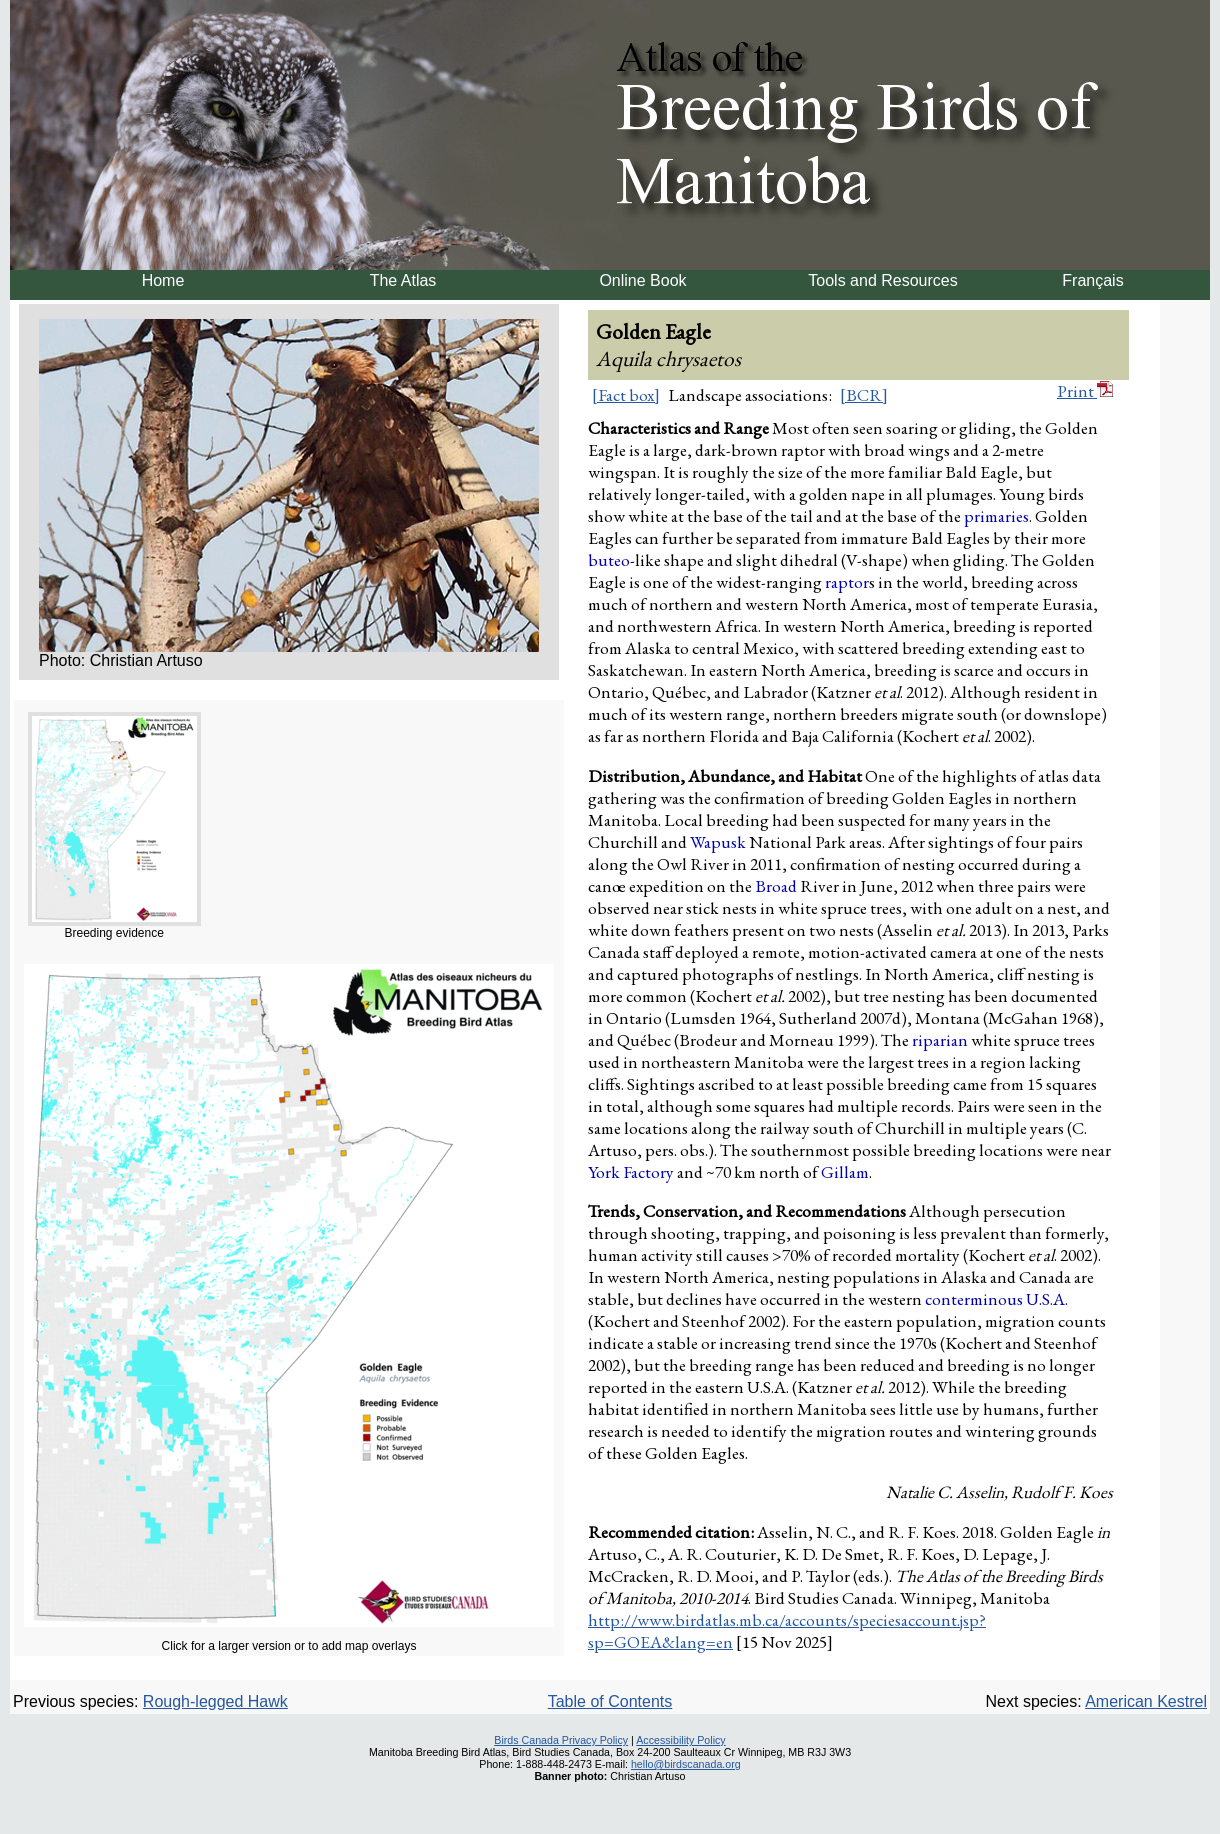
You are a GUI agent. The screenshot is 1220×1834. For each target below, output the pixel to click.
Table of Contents (610, 1701)
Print (1085, 391)
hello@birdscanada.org (686, 1764)
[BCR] (864, 395)
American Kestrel (1146, 1701)
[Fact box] (626, 395)
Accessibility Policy (680, 1740)
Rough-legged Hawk (215, 1701)
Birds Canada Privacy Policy (561, 1740)
